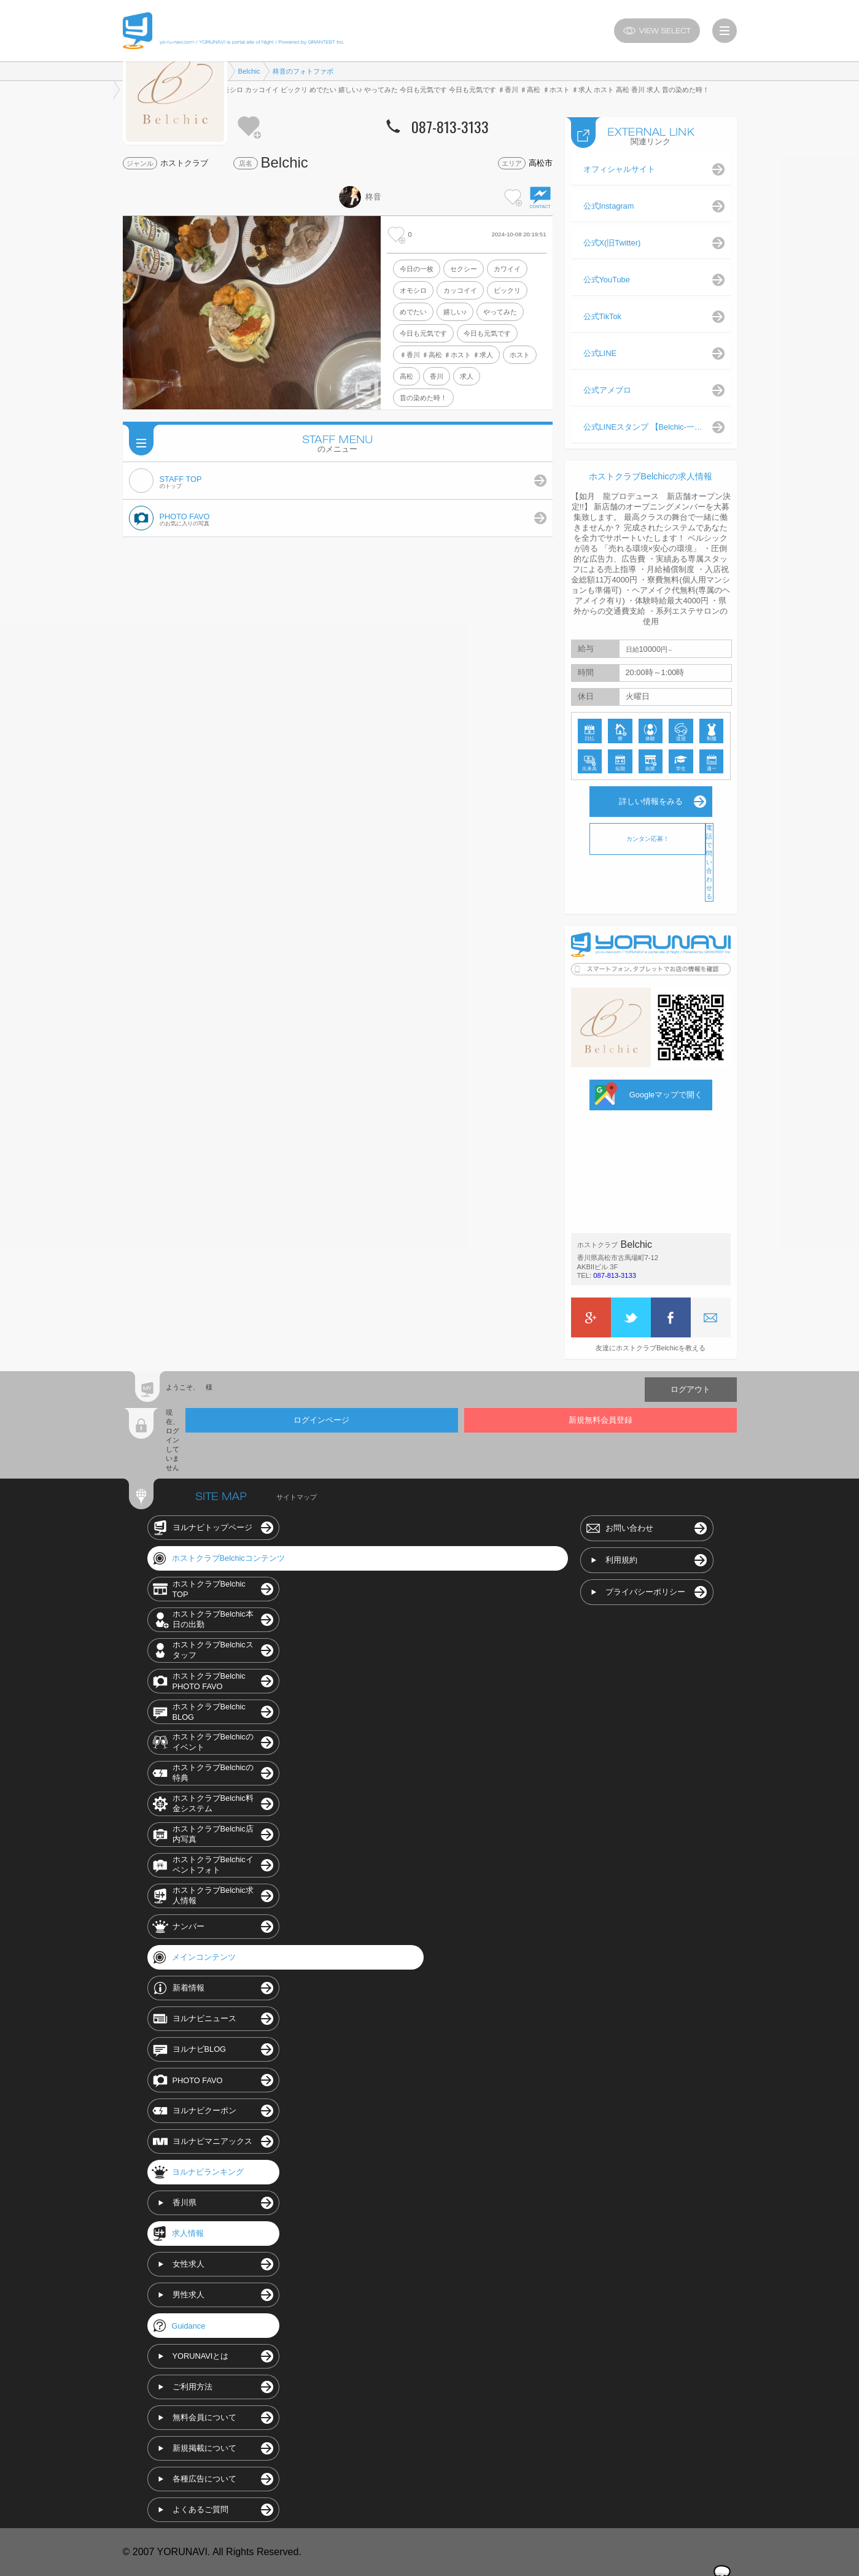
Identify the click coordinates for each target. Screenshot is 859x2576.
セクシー (463, 269)
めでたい (413, 311)
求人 (466, 376)
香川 (436, 376)
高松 (406, 376)
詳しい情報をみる (651, 801)
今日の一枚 (416, 269)
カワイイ (507, 269)
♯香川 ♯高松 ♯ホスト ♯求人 (446, 354)
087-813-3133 (614, 1275)
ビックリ (507, 290)
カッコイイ (460, 290)
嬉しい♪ (455, 311)
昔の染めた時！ (423, 397)
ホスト (520, 354)
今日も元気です (423, 333)
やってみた (500, 311)
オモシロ (413, 290)
